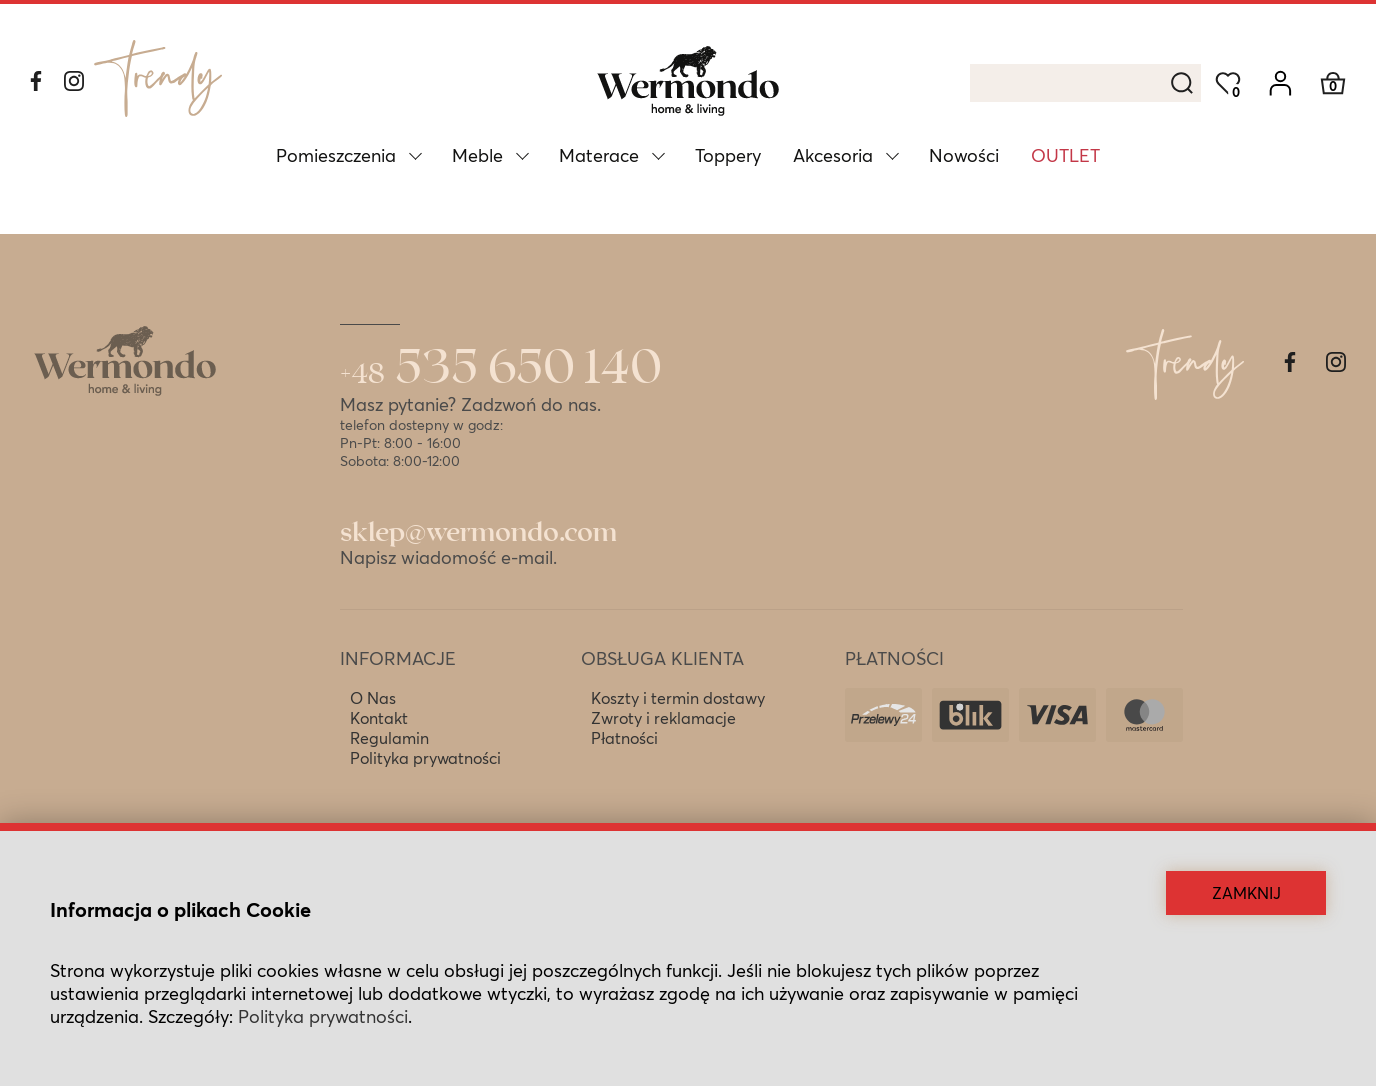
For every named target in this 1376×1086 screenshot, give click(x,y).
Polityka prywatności (425, 758)
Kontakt (379, 718)
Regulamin (389, 738)
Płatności (624, 738)
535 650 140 (501, 369)
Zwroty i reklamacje (663, 718)
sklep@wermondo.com (478, 533)
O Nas (373, 698)
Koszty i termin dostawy (678, 698)
